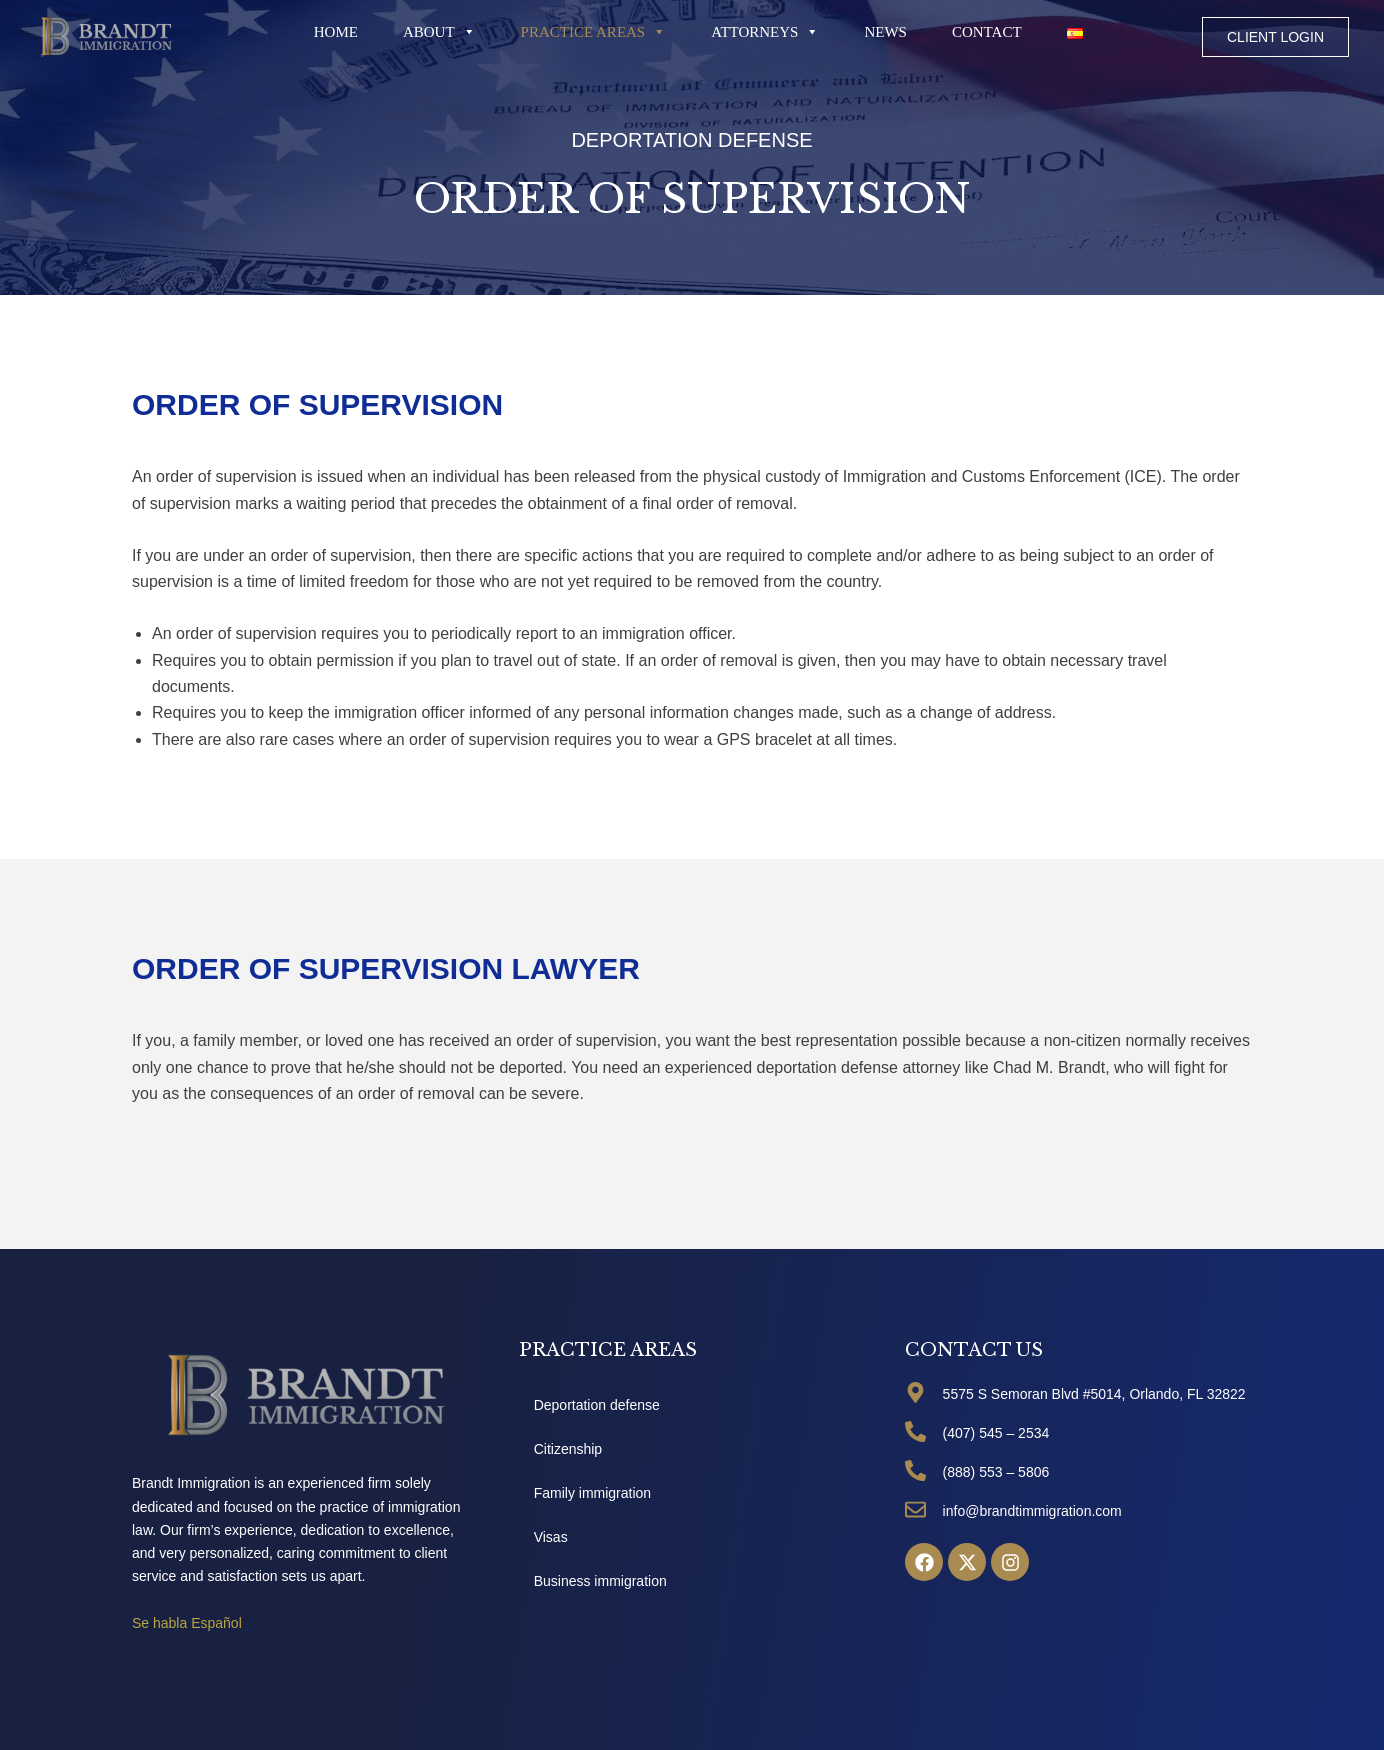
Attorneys (765, 32)
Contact (987, 32)
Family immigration (592, 1493)
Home (336, 32)
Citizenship (568, 1449)
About (439, 32)
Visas (551, 1537)
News (885, 32)
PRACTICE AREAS (594, 32)
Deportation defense (597, 1405)
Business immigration (600, 1581)
